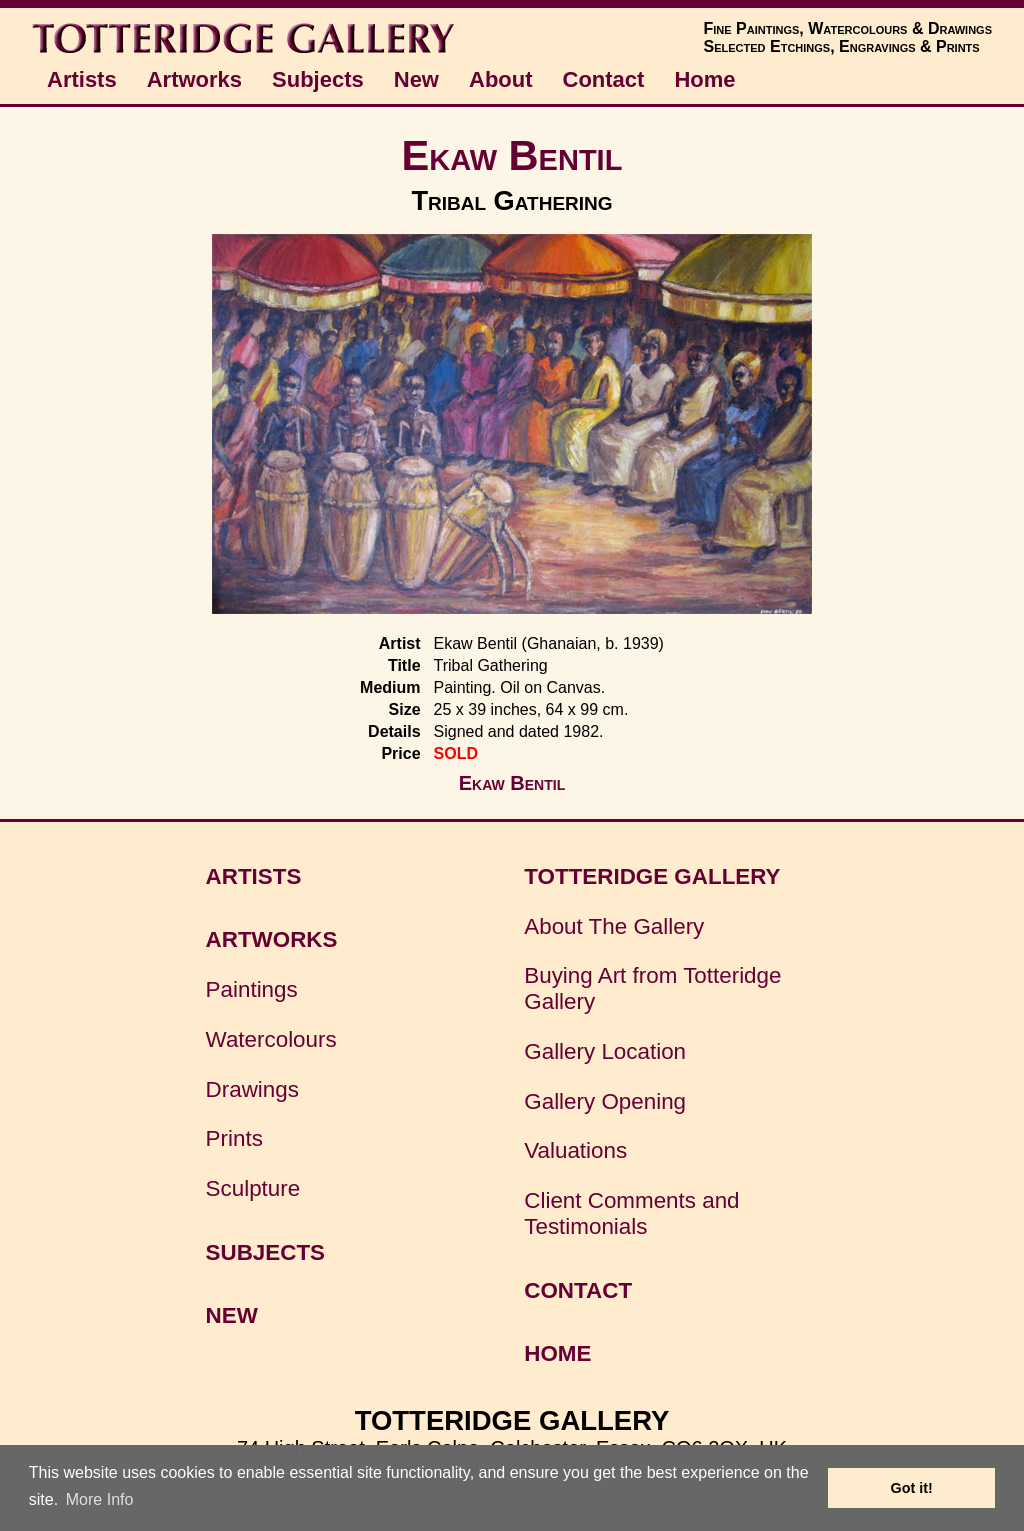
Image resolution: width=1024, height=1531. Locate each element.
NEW (232, 1315)
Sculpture (253, 1188)
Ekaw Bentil (512, 155)
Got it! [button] (912, 1488)
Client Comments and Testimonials (631, 1213)
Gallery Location (605, 1051)
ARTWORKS (272, 939)
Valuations (575, 1150)
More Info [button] (100, 1499)
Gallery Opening (605, 1101)
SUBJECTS (265, 1252)
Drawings (252, 1089)
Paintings (252, 989)
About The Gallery (614, 926)
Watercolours (271, 1039)
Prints (234, 1138)
